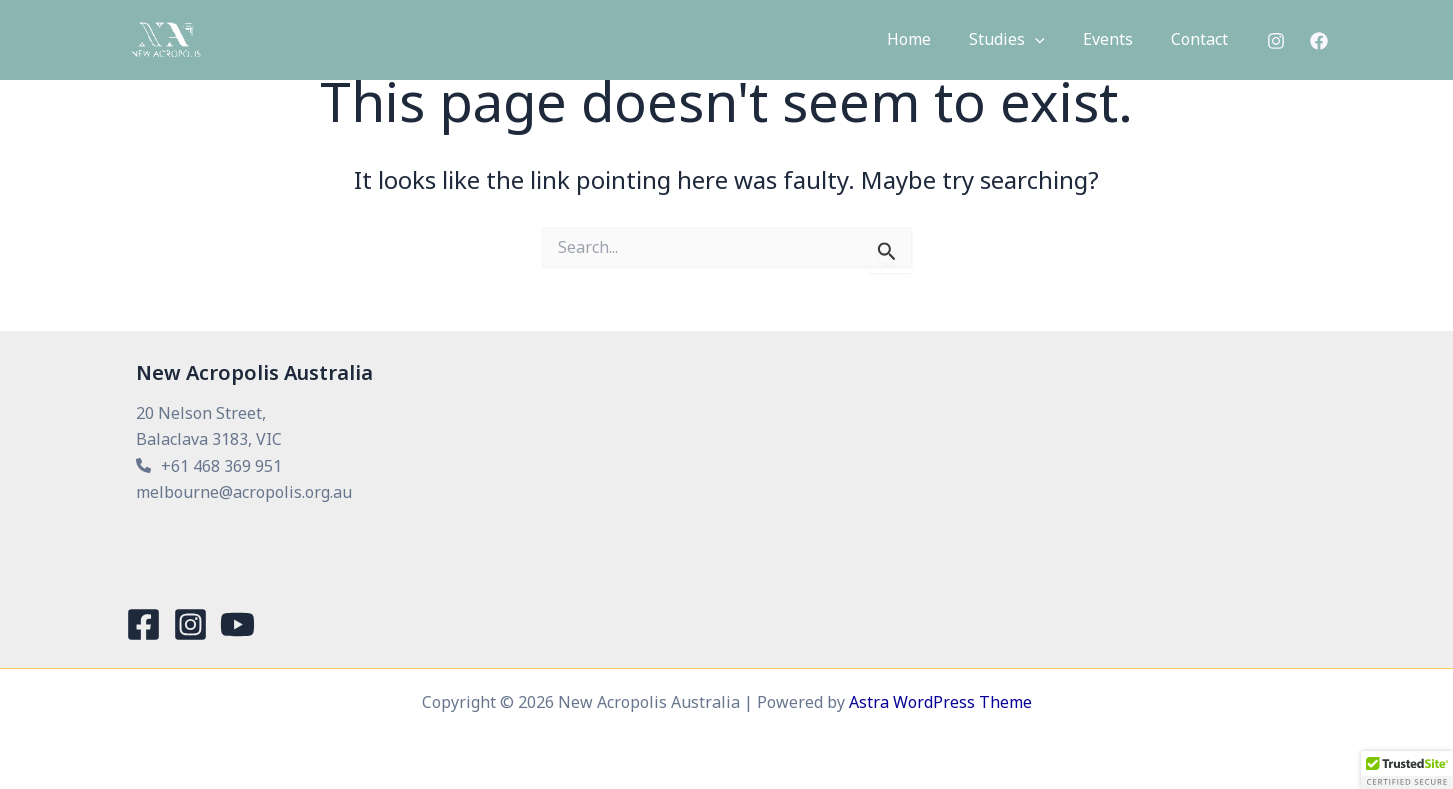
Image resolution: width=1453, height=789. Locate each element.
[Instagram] (1276, 42)
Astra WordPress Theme (940, 702)
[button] (1050, 41)
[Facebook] (1319, 42)
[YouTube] (237, 624)
